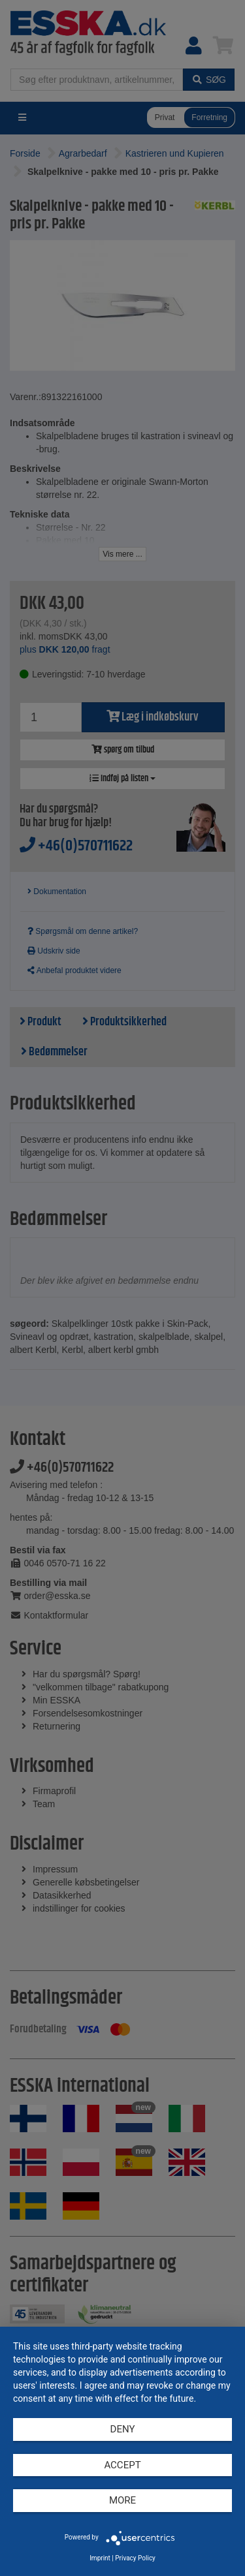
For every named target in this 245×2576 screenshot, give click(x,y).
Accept (122, 2465)
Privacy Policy (135, 2558)
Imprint (100, 2558)
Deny (122, 2429)
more (122, 2500)
